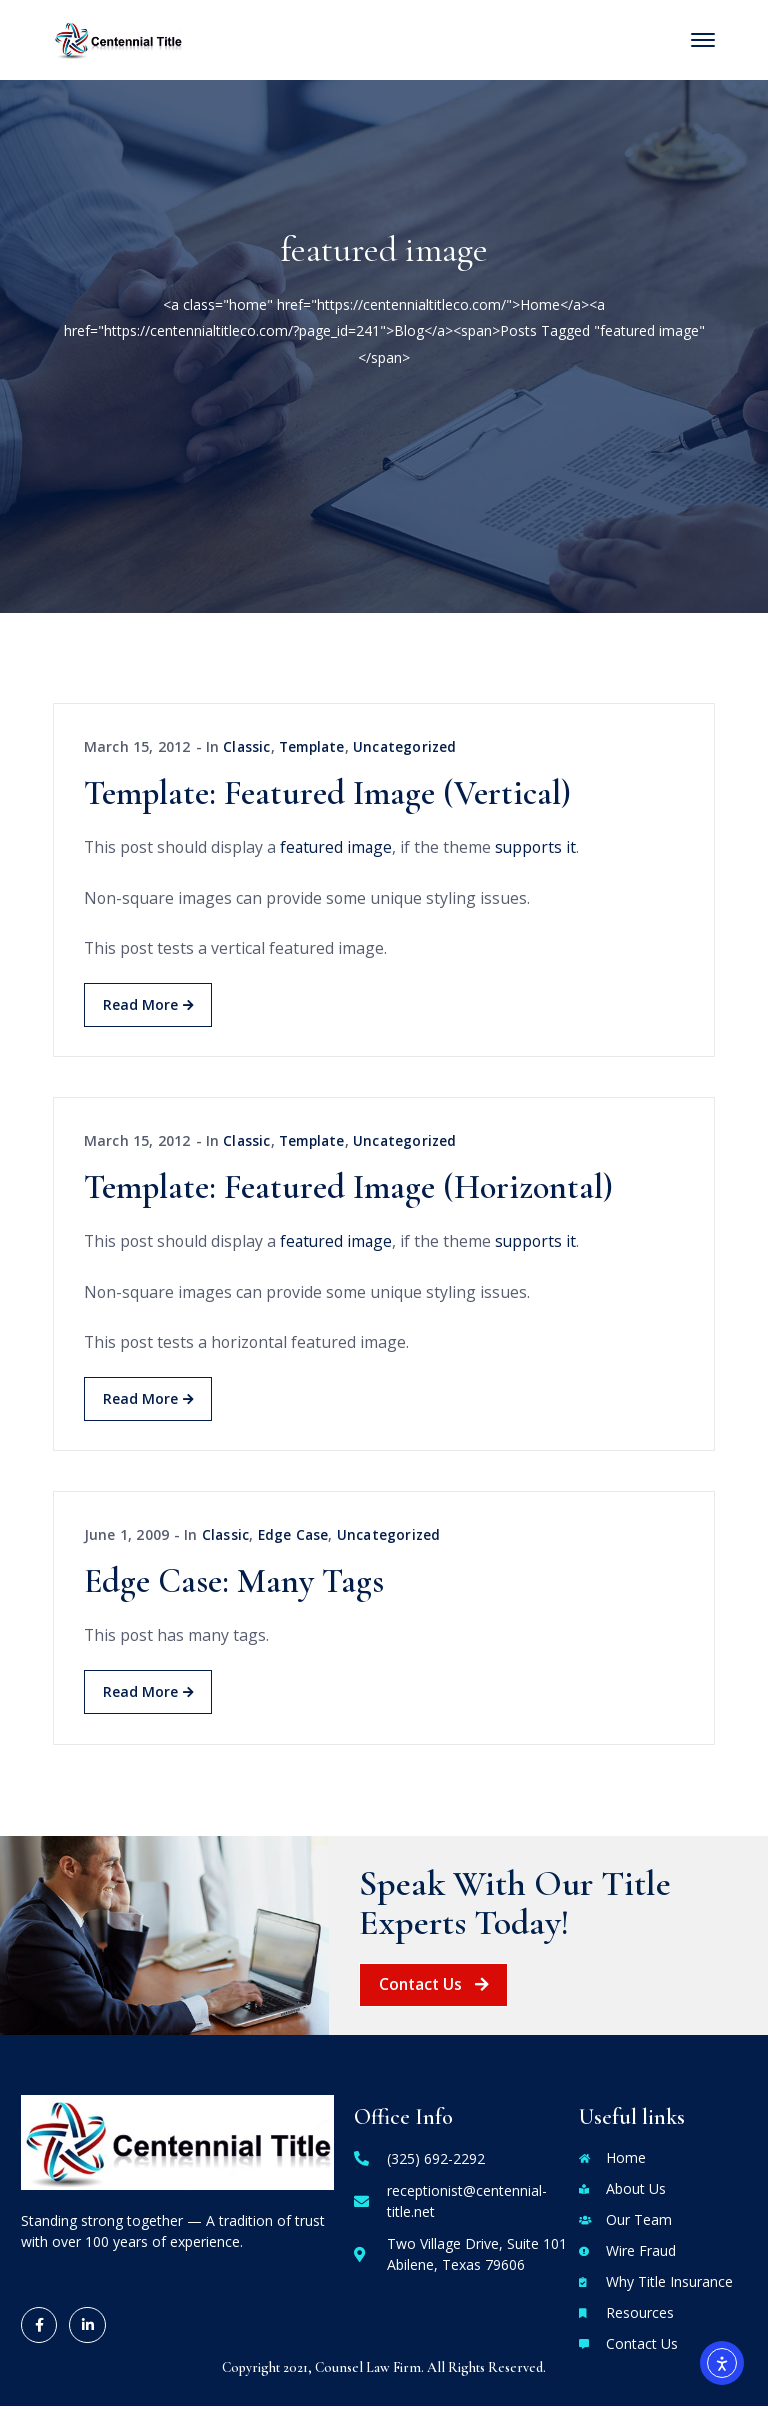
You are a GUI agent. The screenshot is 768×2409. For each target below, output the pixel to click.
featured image (340, 848)
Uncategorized (413, 746)
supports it (542, 848)
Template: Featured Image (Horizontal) (348, 1189)
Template (316, 746)
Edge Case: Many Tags (234, 1584)
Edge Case (295, 1537)
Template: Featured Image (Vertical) (327, 794)
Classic (248, 746)
